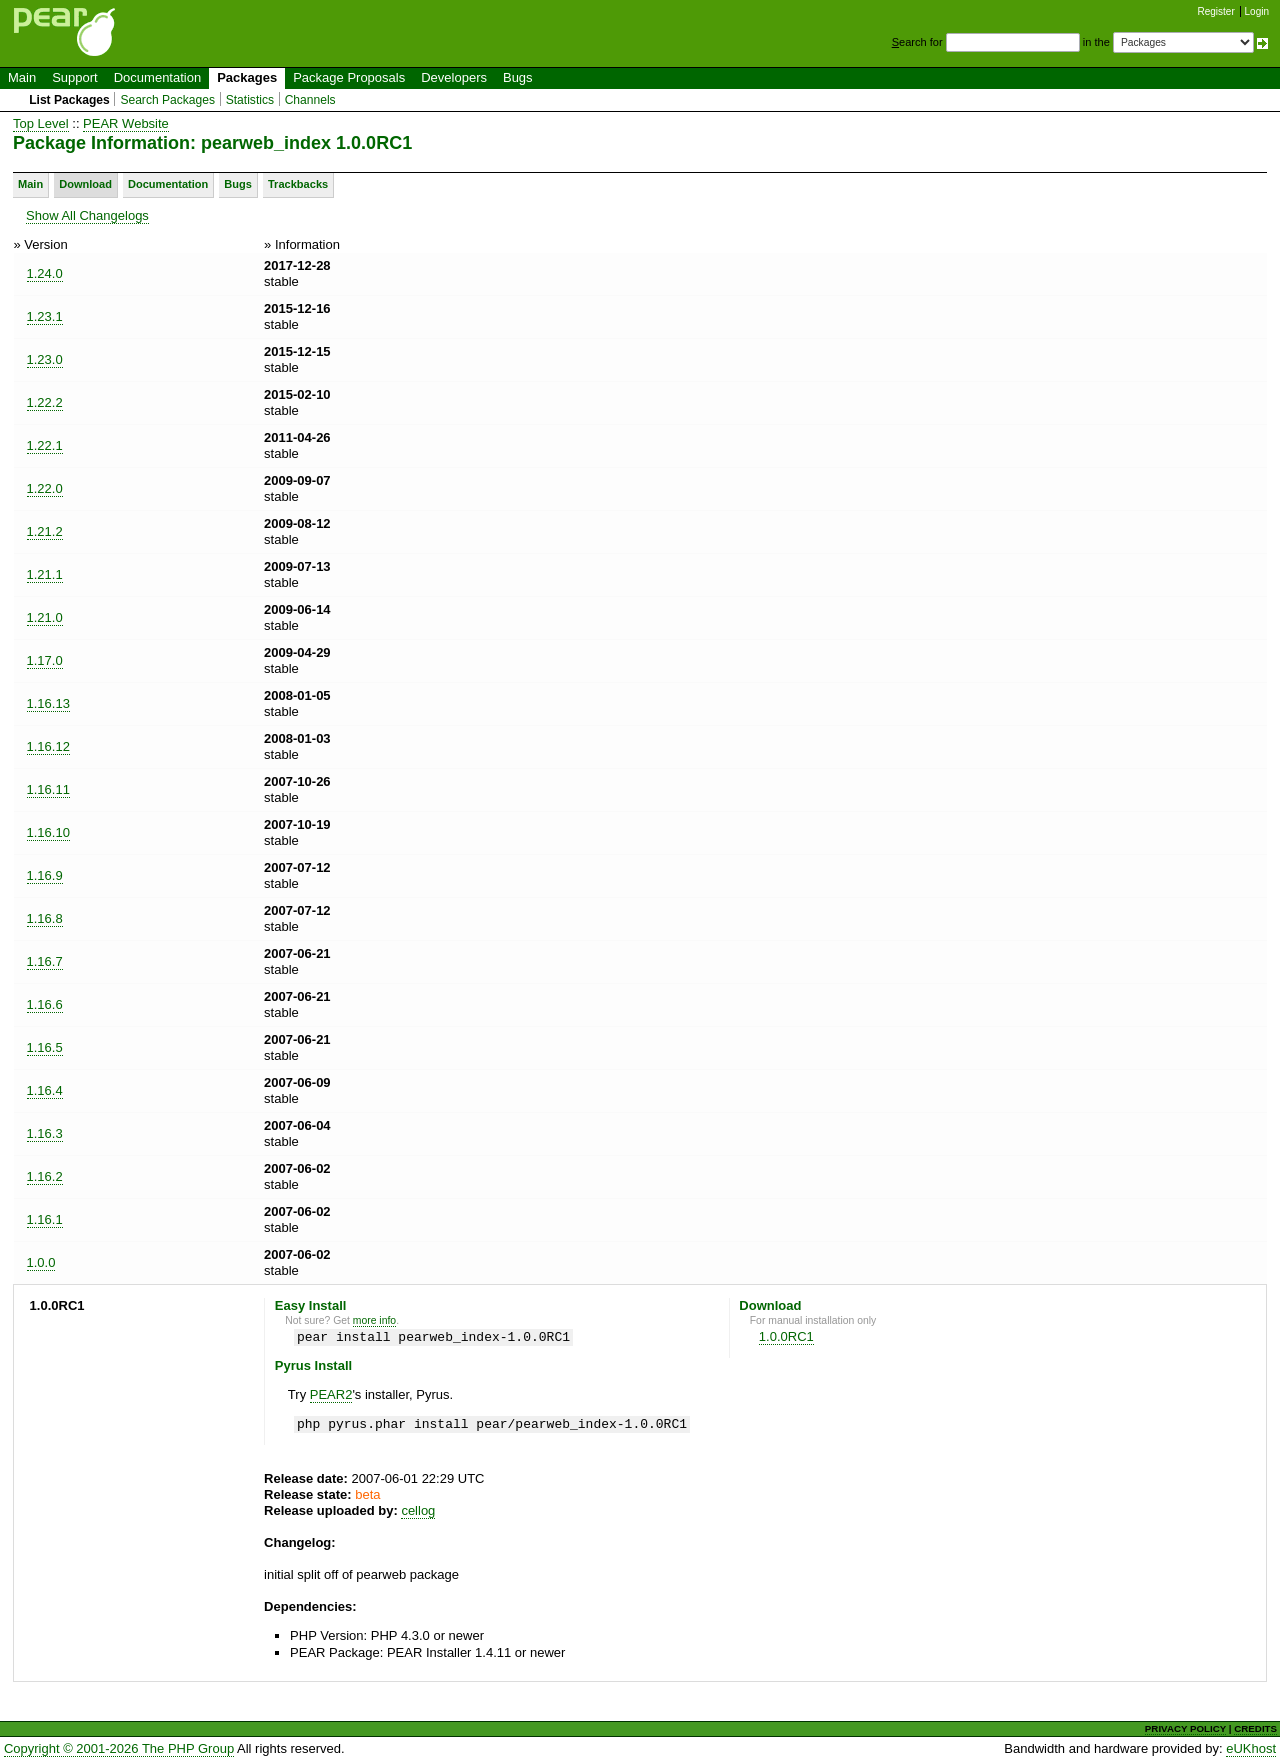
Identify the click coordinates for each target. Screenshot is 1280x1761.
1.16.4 (45, 1090)
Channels (310, 100)
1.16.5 (45, 1047)
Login (1257, 11)
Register (1216, 11)
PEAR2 (331, 1394)
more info (374, 1320)
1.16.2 (45, 1176)
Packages (247, 77)
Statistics (250, 100)
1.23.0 (45, 359)
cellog (418, 1510)
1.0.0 (41, 1262)
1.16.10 (48, 832)
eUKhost (1251, 1748)
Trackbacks (298, 184)
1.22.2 (45, 402)
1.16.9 (45, 875)
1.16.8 (45, 918)
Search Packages (167, 100)
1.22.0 (45, 488)
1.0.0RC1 (786, 1336)
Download (85, 184)
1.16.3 (45, 1133)
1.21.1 (45, 574)
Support (75, 77)
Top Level (41, 123)
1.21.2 (45, 531)
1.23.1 (45, 316)
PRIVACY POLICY (1185, 1728)
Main (22, 77)
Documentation (157, 77)
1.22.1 (45, 445)
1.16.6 (45, 1004)
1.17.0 (45, 660)
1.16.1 (45, 1219)
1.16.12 (48, 746)
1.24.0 (45, 273)
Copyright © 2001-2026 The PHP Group (119, 1748)
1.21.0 (45, 617)
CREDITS (1255, 1728)
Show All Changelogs (87, 215)
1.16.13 (48, 703)
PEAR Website (126, 123)
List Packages (69, 100)
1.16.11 (48, 789)
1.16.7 (45, 961)
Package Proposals (349, 77)
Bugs (518, 77)
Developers (454, 77)
